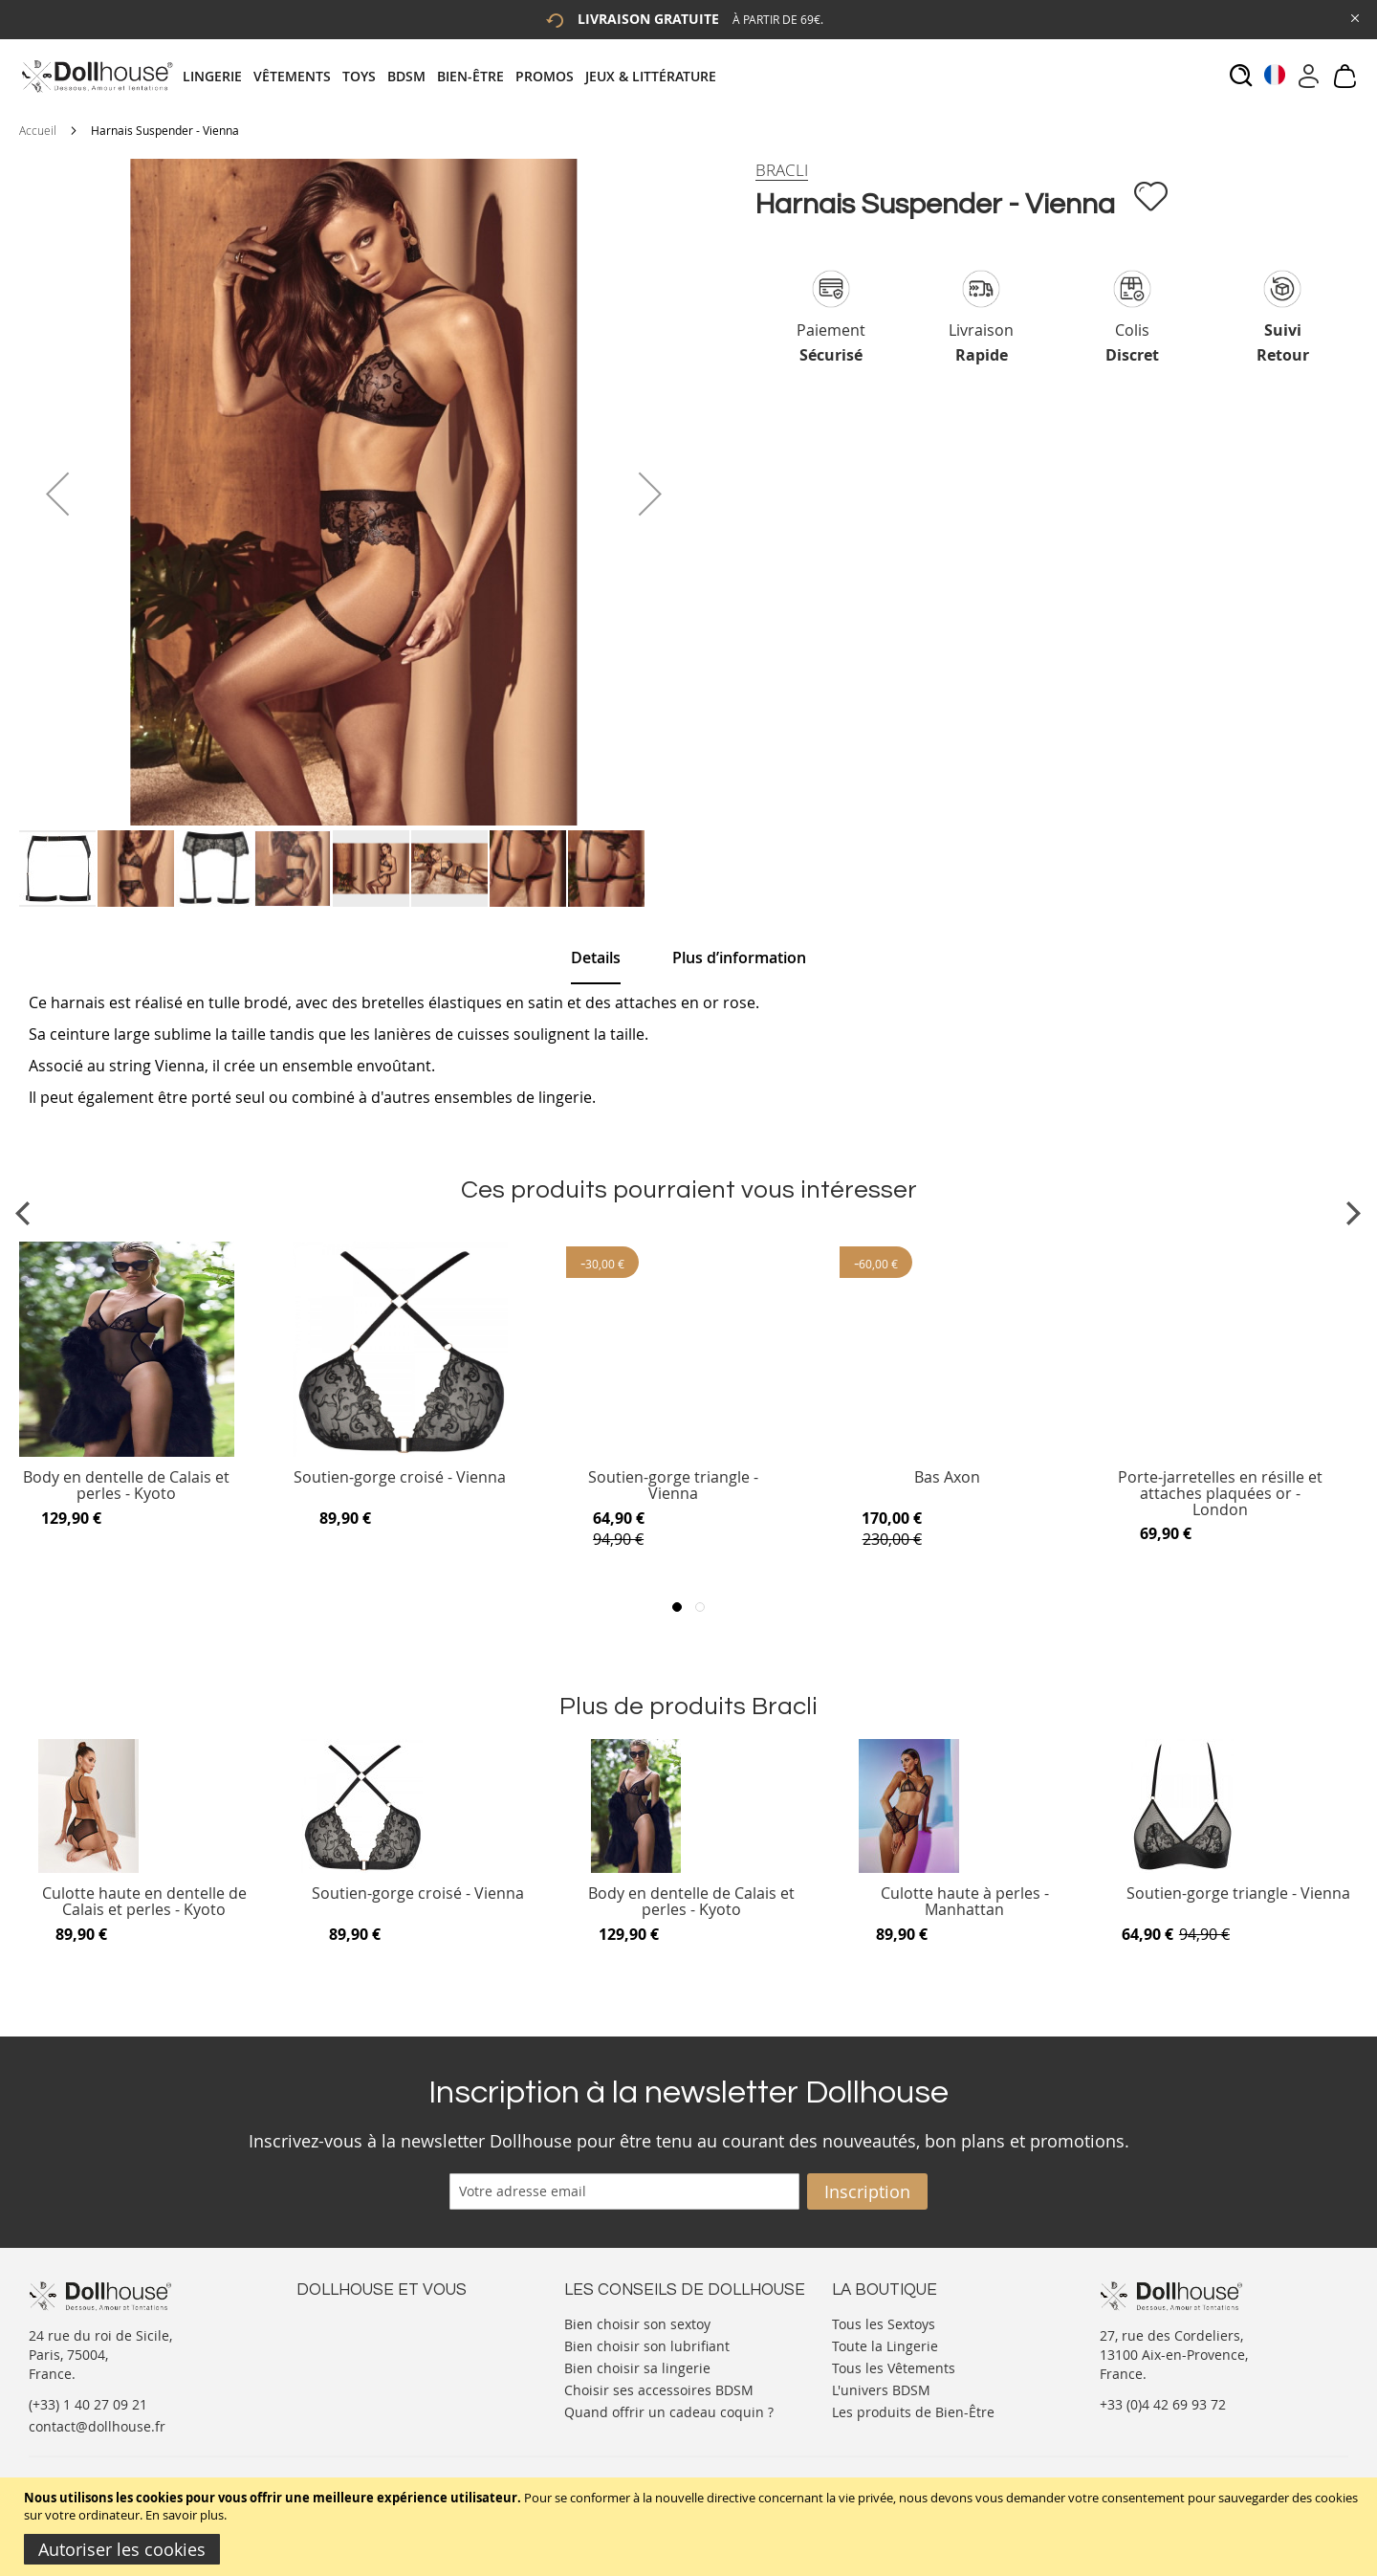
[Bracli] (781, 170)
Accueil (37, 130)
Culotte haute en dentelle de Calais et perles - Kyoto (144, 1902)
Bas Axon (947, 1478)
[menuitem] (218, 76)
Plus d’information (739, 957)
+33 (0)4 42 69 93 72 (1163, 2404)
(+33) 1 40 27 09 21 (88, 2404)
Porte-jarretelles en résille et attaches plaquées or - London (1220, 1493)
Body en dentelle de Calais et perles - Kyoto (126, 1486)
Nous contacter (345, 2322)
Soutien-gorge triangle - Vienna (673, 1486)
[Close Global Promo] (1353, 16)
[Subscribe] (867, 2191)
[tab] (455, 76)
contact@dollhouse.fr (97, 2426)
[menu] (455, 76)
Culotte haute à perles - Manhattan (965, 1902)
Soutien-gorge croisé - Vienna (400, 1478)
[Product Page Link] (126, 1452)
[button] (57, 493)
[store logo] (96, 76)
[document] (691, 2527)
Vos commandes (348, 2379)
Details (596, 957)
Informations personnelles (381, 2360)
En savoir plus (184, 2514)
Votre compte (339, 2341)
